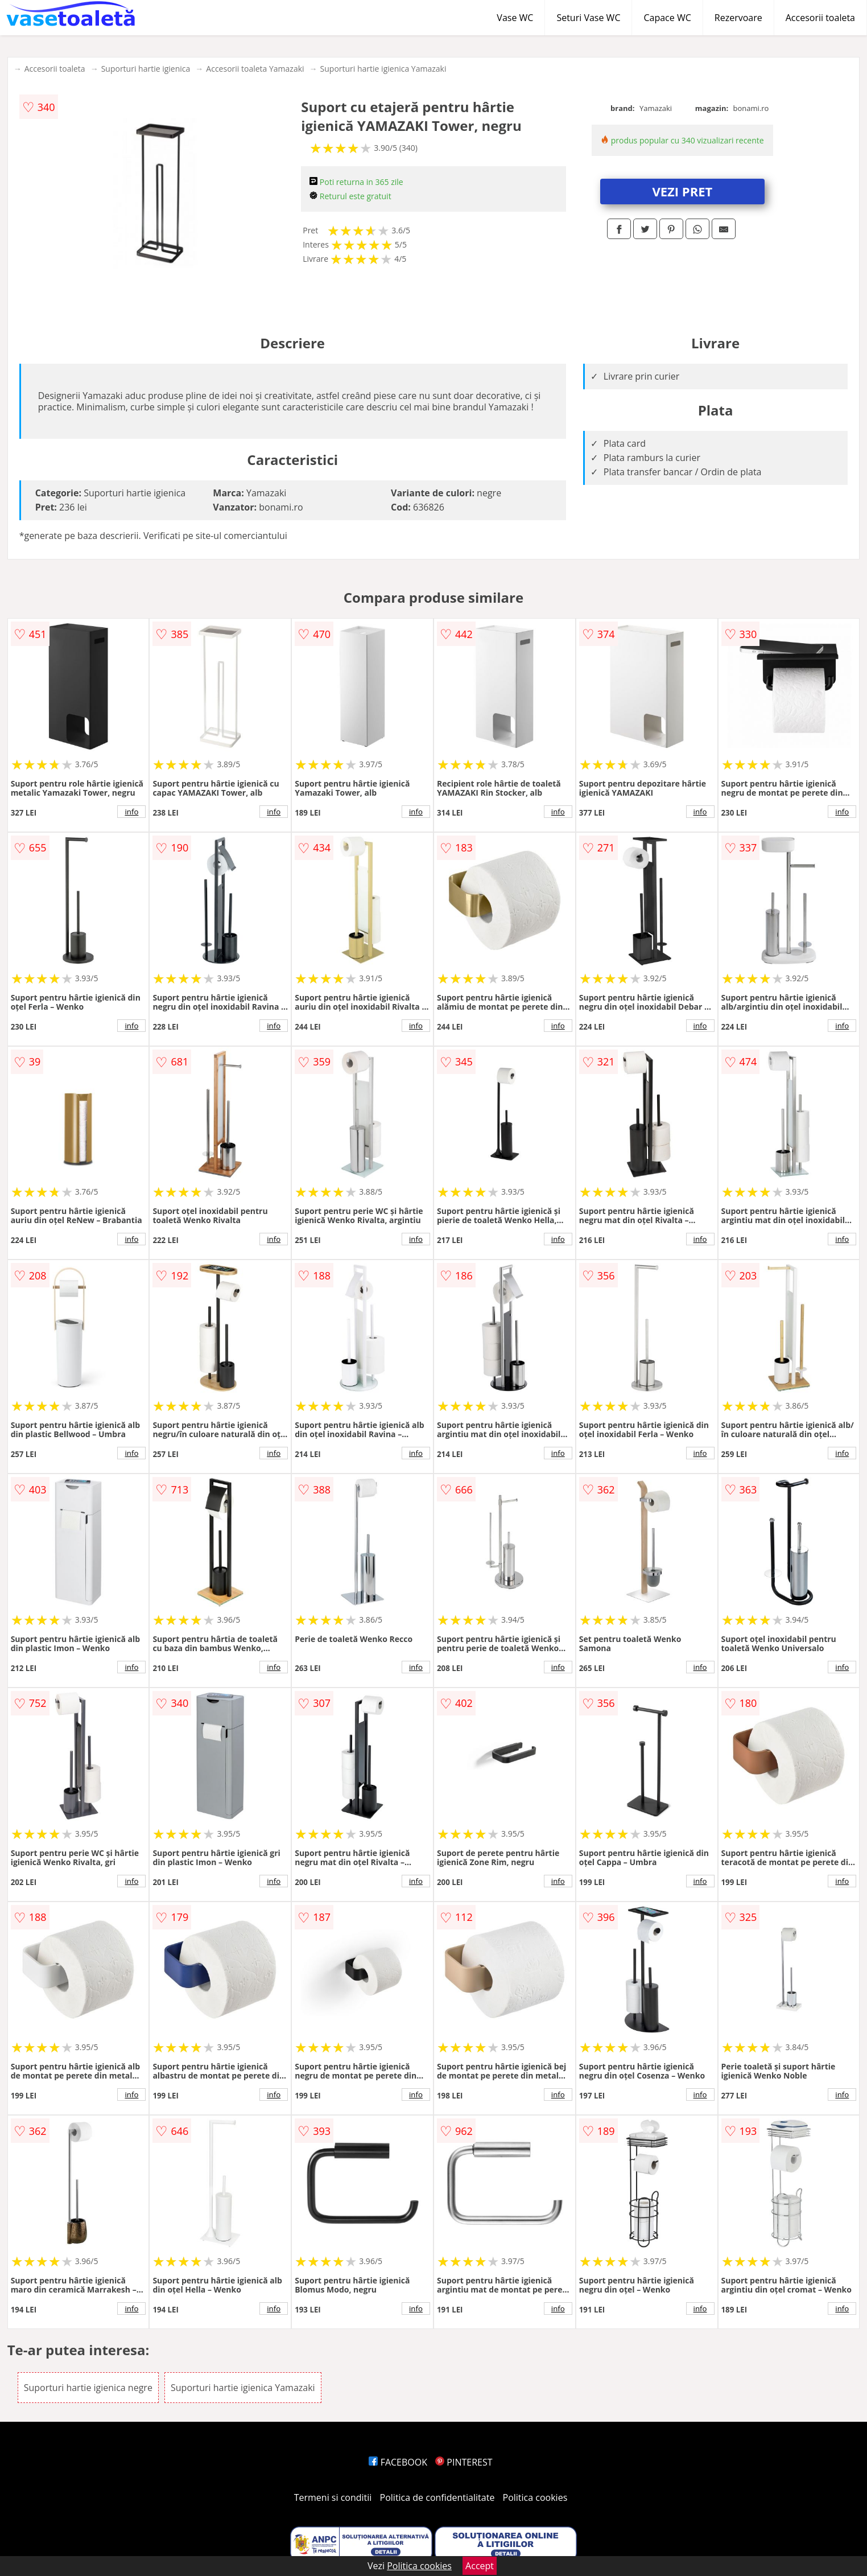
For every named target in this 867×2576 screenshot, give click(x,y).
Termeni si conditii (333, 2497)
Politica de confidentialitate (437, 2497)
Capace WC (667, 17)
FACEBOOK (398, 2462)
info (131, 811)
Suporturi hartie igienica (146, 68)
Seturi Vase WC (588, 17)
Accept (479, 2565)
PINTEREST (463, 2462)
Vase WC (515, 17)
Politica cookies (535, 2497)
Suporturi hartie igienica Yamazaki (383, 68)
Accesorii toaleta (820, 17)
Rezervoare (738, 17)
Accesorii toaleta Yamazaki (255, 68)
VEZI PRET (682, 191)
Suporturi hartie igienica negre (88, 2387)
